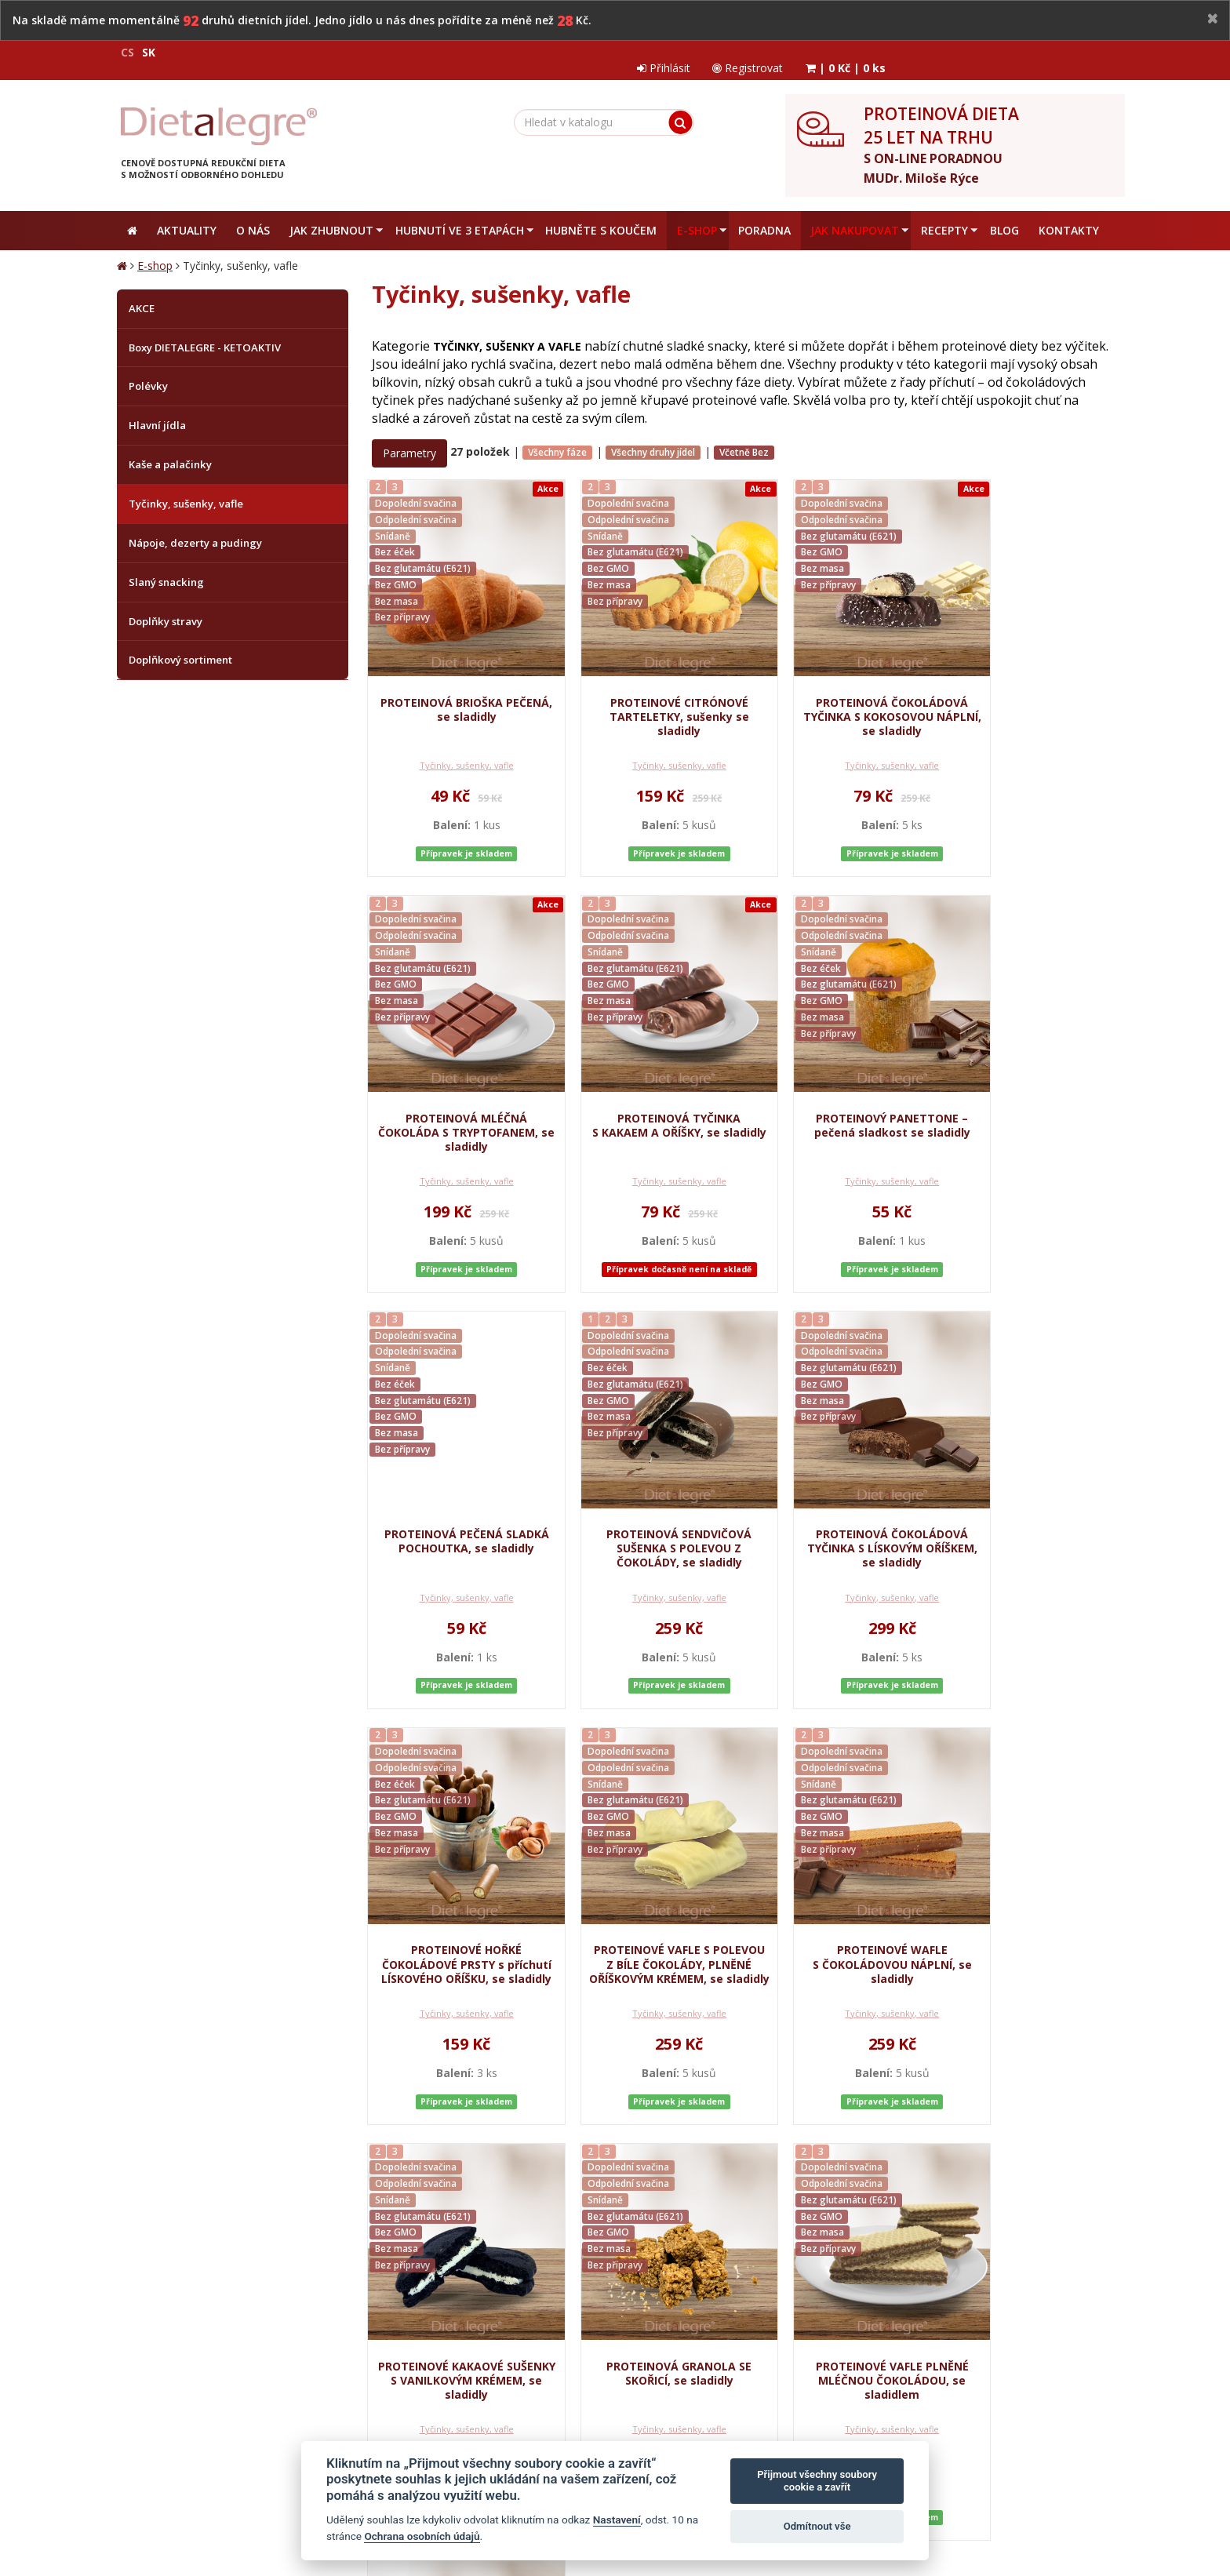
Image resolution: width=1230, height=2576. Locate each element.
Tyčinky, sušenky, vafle (456, 759)
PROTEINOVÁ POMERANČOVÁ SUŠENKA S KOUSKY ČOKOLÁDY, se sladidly (1029, 1956)
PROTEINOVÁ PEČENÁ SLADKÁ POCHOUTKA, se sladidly (838, 1104)
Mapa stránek (150, 2492)
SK (148, 52)
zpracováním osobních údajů (952, 2322)
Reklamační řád (512, 2261)
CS (127, 52)
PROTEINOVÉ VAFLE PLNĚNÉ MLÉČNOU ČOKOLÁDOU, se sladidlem (838, 1948)
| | (1072, 52)
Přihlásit (885, 52)
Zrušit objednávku (603, 2261)
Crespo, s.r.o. (1081, 2492)
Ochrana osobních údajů (326, 2261)
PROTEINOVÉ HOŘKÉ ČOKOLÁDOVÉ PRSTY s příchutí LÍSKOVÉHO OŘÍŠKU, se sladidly (647, 1533)
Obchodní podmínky (208, 2261)
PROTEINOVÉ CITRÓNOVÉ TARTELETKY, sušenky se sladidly (647, 681)
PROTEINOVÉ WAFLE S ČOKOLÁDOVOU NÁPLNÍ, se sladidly (1029, 1526)
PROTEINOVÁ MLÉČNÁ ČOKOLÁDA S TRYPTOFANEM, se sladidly (1029, 689)
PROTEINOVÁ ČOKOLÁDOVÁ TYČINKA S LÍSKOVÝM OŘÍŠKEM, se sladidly (456, 1526)
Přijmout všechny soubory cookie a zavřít (817, 2481)
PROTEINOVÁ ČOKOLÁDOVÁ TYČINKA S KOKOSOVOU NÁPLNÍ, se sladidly (838, 681)
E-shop (155, 253)
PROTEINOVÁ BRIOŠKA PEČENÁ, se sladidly (456, 674)
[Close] (1212, 19)
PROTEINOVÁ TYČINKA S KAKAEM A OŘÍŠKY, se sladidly (455, 1104)
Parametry (409, 439)
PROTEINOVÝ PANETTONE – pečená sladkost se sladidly (647, 1097)
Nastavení (617, 2519)
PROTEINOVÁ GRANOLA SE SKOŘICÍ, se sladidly (646, 1941)
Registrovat (972, 52)
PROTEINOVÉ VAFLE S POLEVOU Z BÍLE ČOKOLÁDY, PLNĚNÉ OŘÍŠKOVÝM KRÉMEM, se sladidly (838, 1540)
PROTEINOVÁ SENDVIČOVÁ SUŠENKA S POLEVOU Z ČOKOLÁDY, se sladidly (1029, 1104)
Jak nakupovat (430, 2261)
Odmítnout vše (817, 2526)
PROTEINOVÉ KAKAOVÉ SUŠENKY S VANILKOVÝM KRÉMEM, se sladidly (455, 1948)
